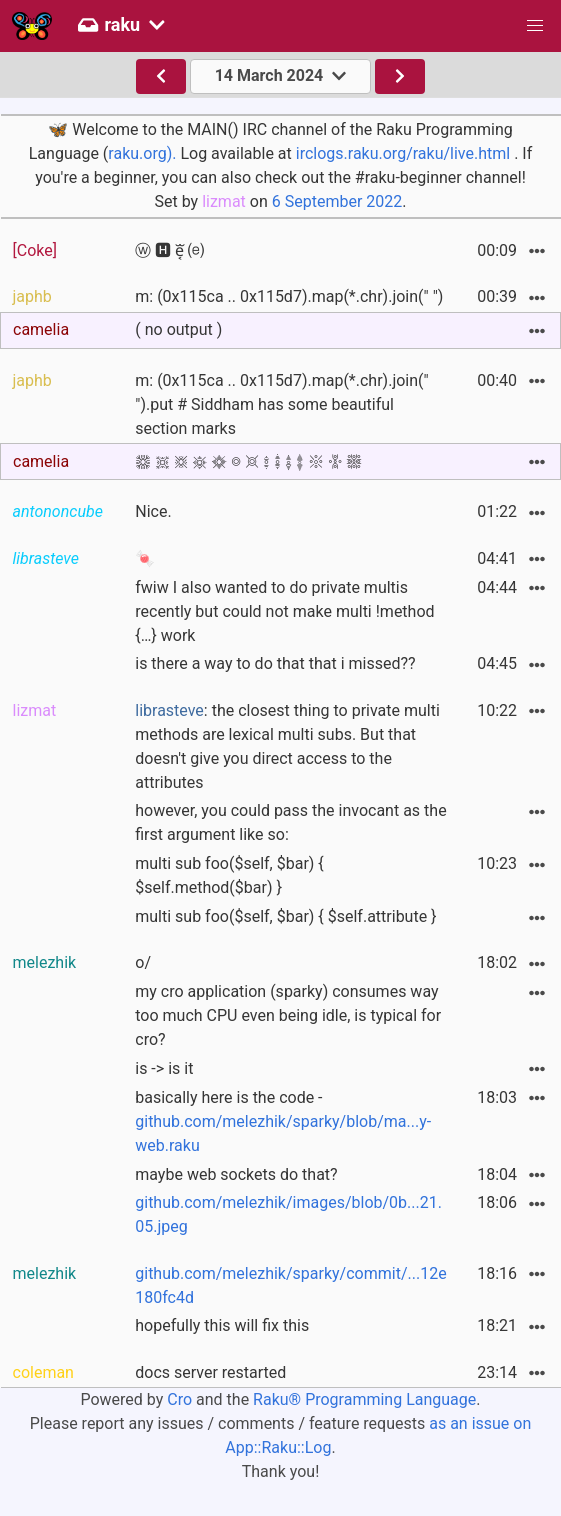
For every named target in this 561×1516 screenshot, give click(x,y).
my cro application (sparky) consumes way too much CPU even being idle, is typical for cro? (288, 1015)
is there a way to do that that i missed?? (275, 663)
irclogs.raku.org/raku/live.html (403, 153)
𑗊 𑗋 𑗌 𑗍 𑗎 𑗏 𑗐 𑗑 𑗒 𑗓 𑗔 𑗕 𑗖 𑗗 (248, 461)
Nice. (153, 511)
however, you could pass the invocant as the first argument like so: (290, 822)
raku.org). (142, 153)
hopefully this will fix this (222, 1325)
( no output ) (178, 329)
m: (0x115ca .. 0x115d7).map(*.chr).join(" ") (289, 296)
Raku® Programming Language (364, 1399)
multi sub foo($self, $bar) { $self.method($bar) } (229, 875)
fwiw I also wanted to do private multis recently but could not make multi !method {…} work (284, 611)
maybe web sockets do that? (236, 1174)
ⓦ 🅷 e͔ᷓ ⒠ (169, 250)
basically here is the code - (283, 1121)
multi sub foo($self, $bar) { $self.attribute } (285, 916)
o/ (143, 962)
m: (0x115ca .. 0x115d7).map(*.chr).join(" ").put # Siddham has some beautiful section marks (281, 404)
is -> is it (164, 1068)
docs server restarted (210, 1372)
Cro (179, 1399)
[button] (535, 26)
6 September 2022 (337, 201)
